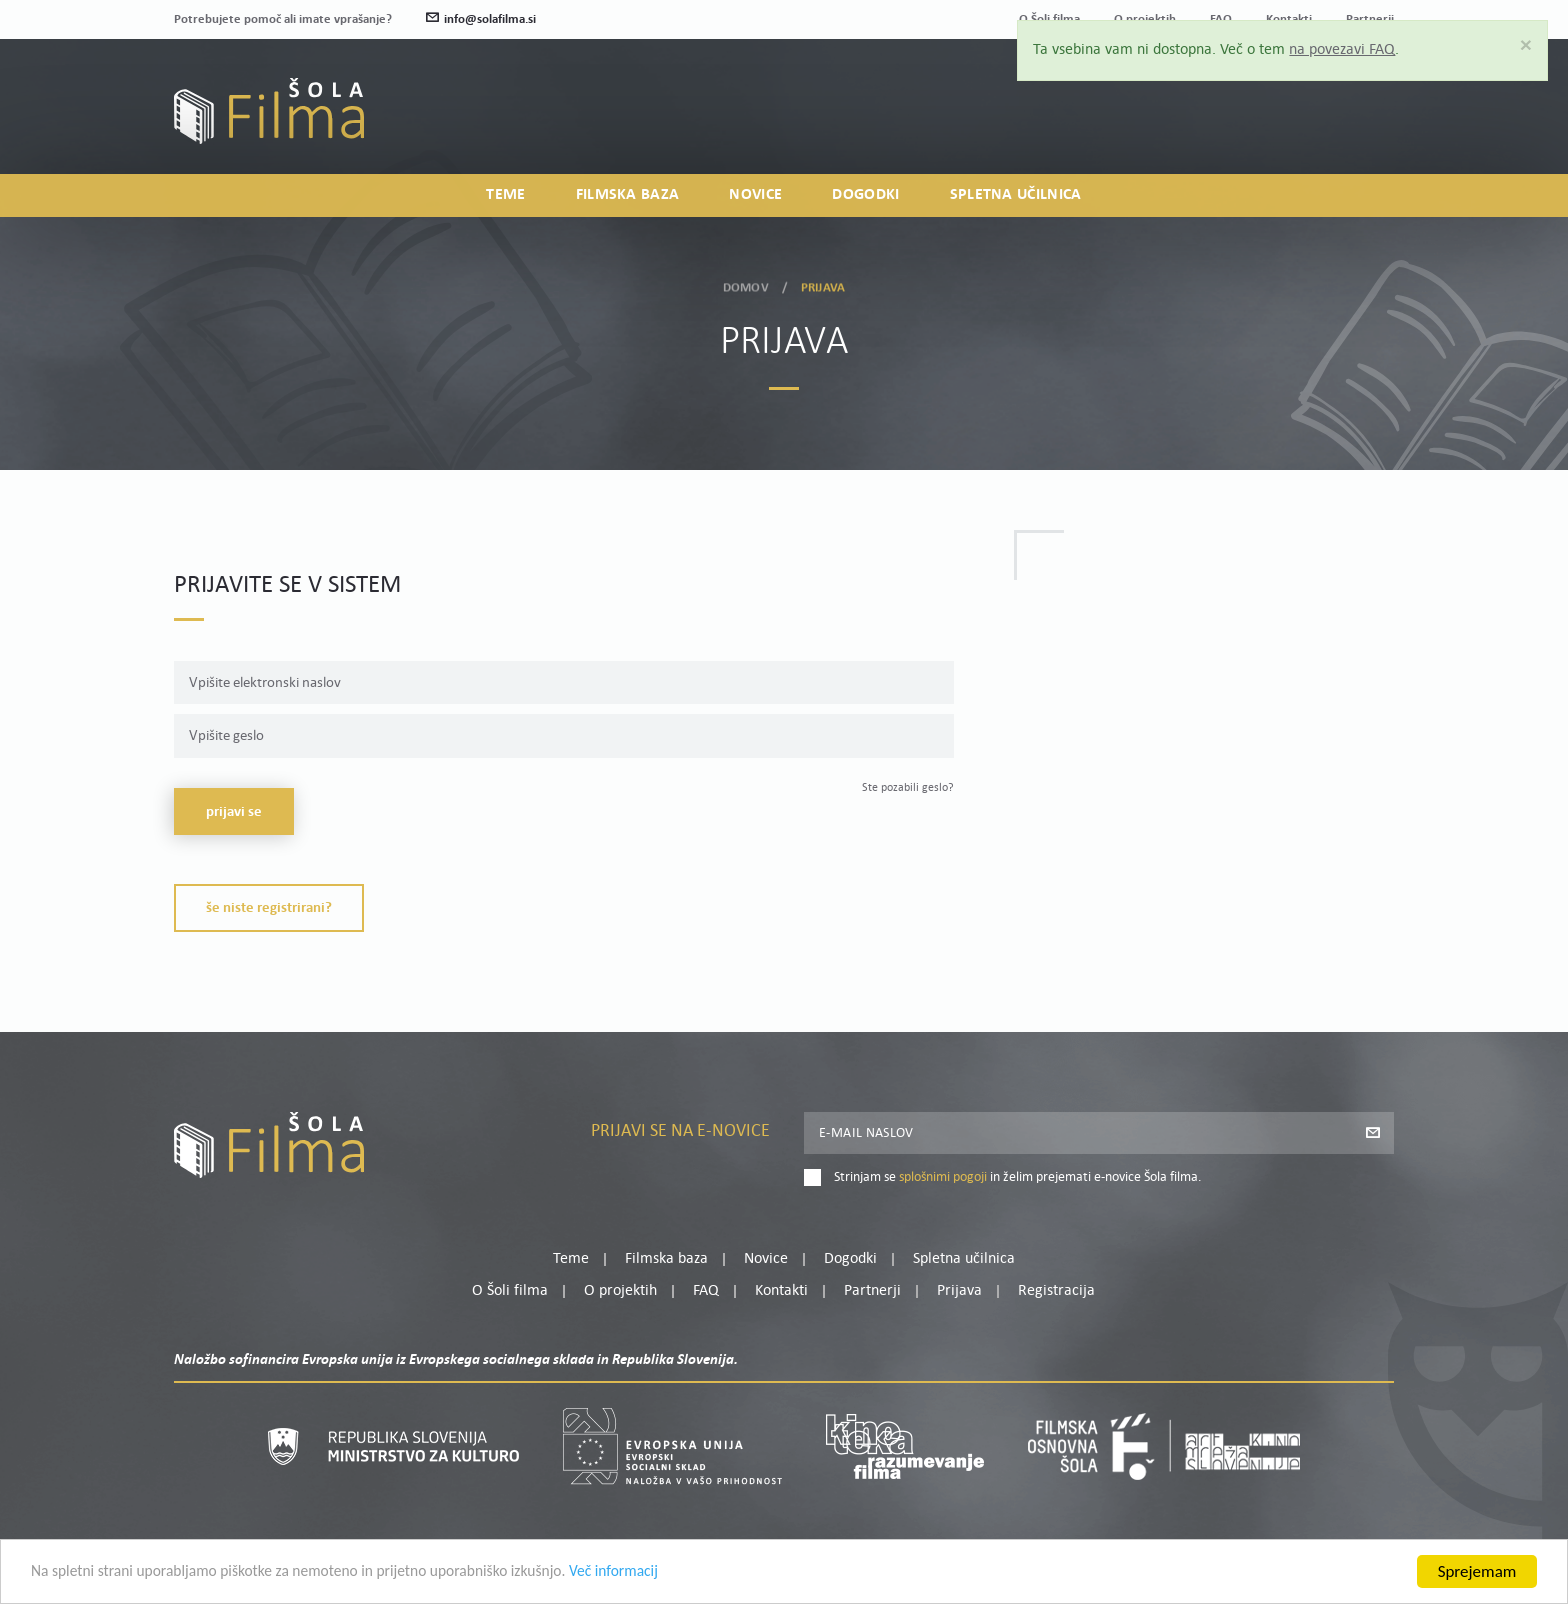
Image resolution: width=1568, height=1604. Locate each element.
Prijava (1269, 125)
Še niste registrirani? (269, 908)
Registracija (1360, 125)
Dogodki (865, 196)
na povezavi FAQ (1350, 49)
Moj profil (1291, 101)
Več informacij (671, 1572)
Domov (746, 284)
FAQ (706, 1291)
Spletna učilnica (1016, 196)
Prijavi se (234, 812)
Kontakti (781, 1291)
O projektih (620, 1291)
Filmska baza (628, 196)
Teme (505, 196)
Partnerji (872, 1291)
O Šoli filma (510, 1291)
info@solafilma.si (481, 19)
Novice (755, 196)
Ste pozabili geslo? (908, 788)
